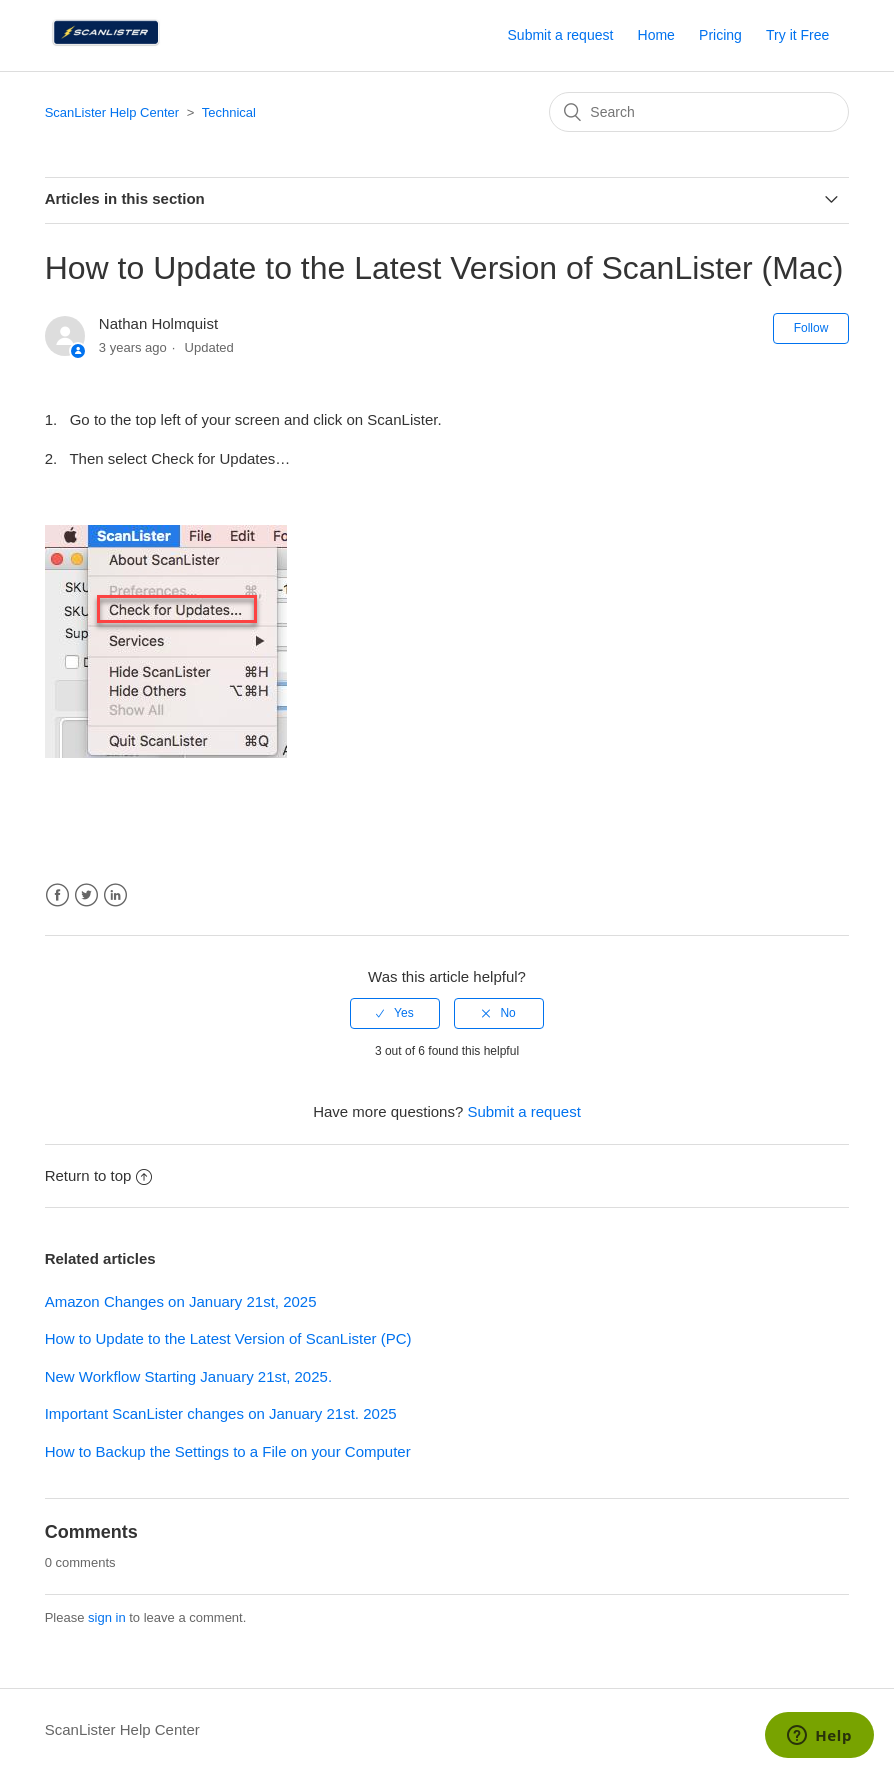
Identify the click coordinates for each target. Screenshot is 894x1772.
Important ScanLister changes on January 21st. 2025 (221, 1413)
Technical (229, 112)
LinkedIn (115, 895)
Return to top (99, 1175)
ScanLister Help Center (112, 112)
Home (656, 35)
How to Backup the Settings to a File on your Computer (228, 1451)
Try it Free (797, 35)
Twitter (86, 895)
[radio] (395, 1013)
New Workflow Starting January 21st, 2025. (188, 1376)
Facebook (57, 895)
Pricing (720, 35)
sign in (107, 1617)
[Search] (699, 112)
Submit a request (561, 35)
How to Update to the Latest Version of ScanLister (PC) (228, 1338)
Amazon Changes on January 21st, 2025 (181, 1301)
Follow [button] (811, 328)
